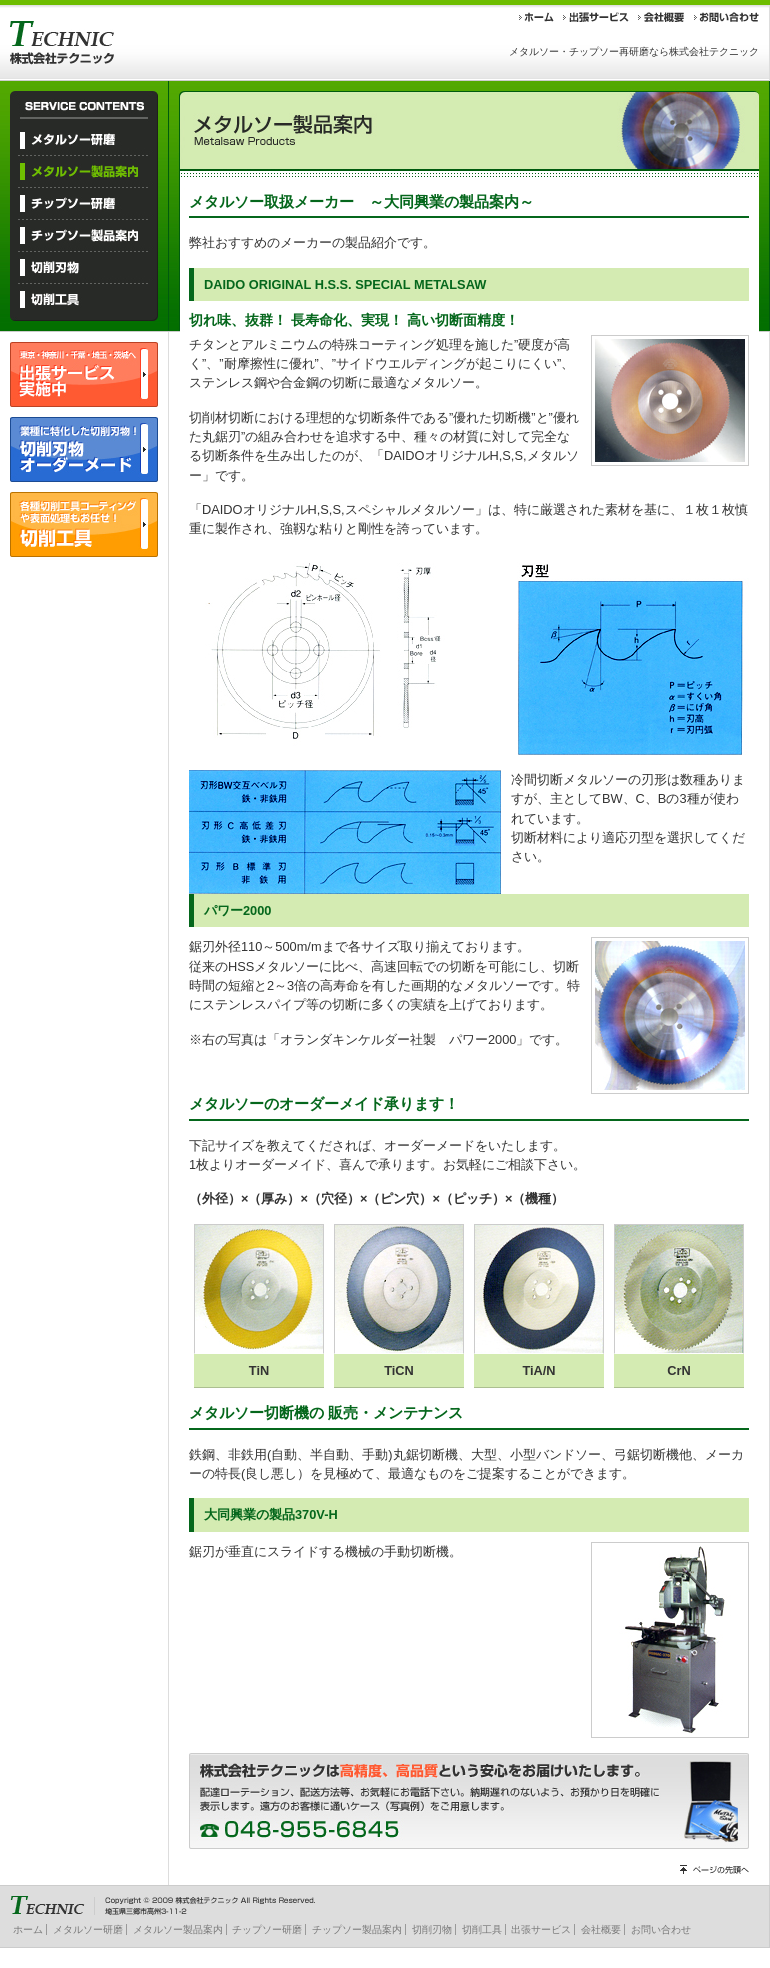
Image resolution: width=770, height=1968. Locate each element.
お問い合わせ (661, 1929)
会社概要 (601, 1929)
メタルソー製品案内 (178, 1929)
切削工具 (482, 1929)
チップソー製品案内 (357, 1929)
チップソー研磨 (267, 1929)
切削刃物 (432, 1929)
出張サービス (541, 1929)
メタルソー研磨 (88, 1929)
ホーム (28, 1929)
